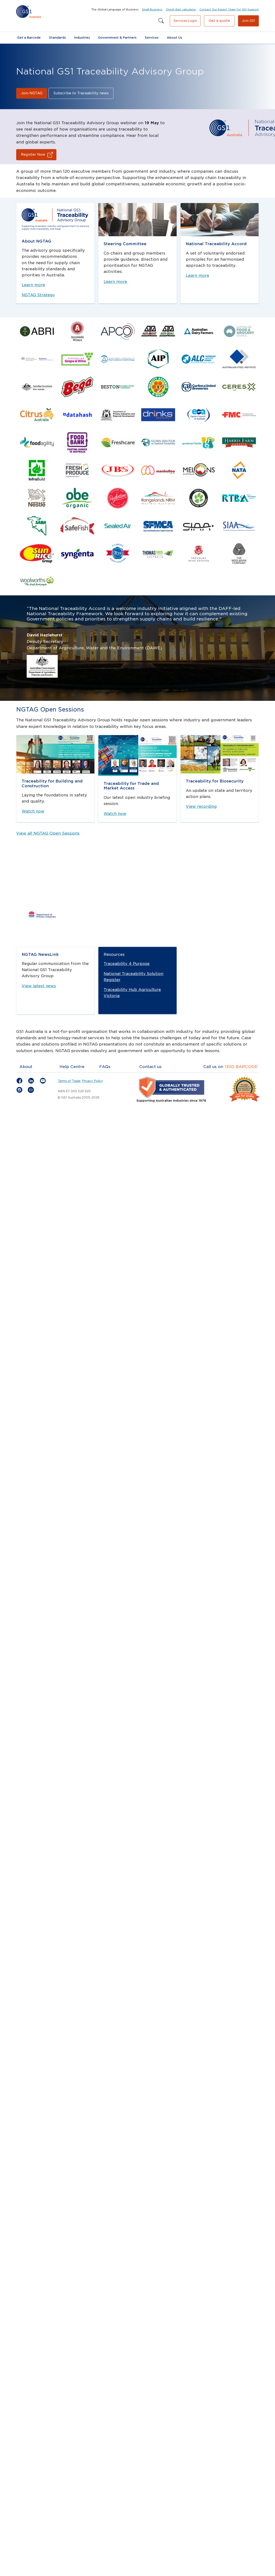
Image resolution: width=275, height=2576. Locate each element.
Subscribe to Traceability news (81, 93)
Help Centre (71, 1071)
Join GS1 (248, 20)
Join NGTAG (31, 93)
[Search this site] (161, 21)
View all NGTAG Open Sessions (48, 836)
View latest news (39, 989)
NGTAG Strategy (39, 297)
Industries (82, 37)
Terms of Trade (69, 1085)
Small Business (152, 9)
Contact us (150, 1071)
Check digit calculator (181, 9)
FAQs (104, 1071)
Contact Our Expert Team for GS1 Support (229, 9)
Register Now (33, 154)
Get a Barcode (29, 37)
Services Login (185, 20)
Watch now (33, 814)
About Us (174, 37)
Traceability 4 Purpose (127, 967)
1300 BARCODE (241, 1071)
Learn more (33, 286)
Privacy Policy (92, 1085)
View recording (202, 809)
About (25, 1071)
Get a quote (219, 21)
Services (151, 37)
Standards (57, 37)
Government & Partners (117, 37)
